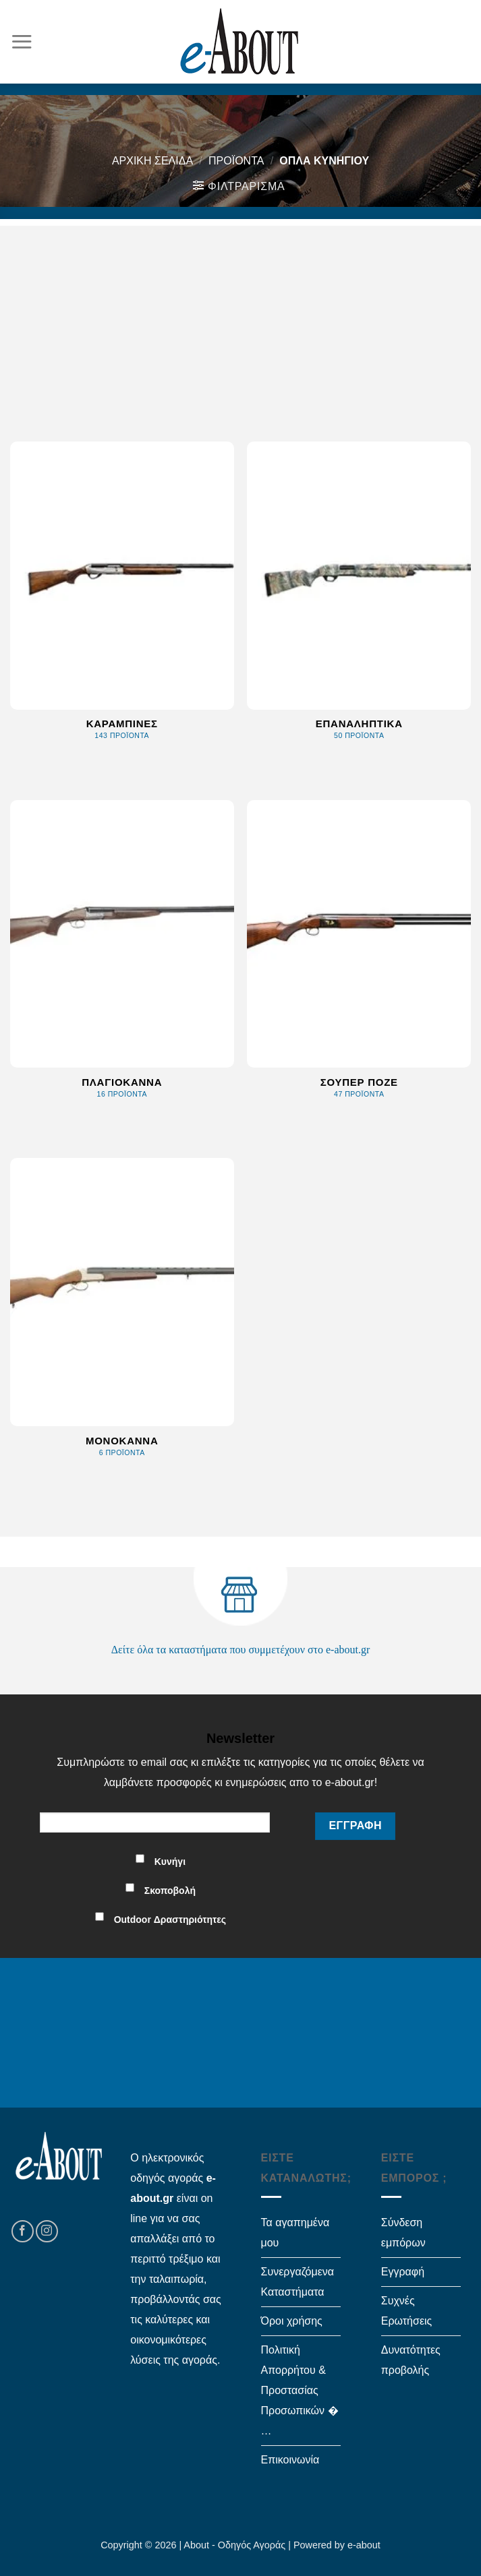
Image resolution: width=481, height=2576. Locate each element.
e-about (363, 2545)
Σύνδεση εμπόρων (403, 2232)
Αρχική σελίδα (152, 160)
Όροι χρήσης (291, 2321)
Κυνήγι (170, 1861)
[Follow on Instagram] (47, 2231)
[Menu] (21, 41)
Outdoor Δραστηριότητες (170, 1919)
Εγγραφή (402, 2271)
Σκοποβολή (170, 1890)
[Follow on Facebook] (22, 2231)
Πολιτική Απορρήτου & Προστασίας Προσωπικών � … (300, 2390)
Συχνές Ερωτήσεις (406, 2311)
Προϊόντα (236, 160)
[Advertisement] (240, 320)
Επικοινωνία (290, 2459)
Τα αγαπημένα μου (295, 2232)
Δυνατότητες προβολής (411, 2360)
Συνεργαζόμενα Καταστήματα (298, 2282)
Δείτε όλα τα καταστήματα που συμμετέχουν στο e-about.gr (240, 1649)
